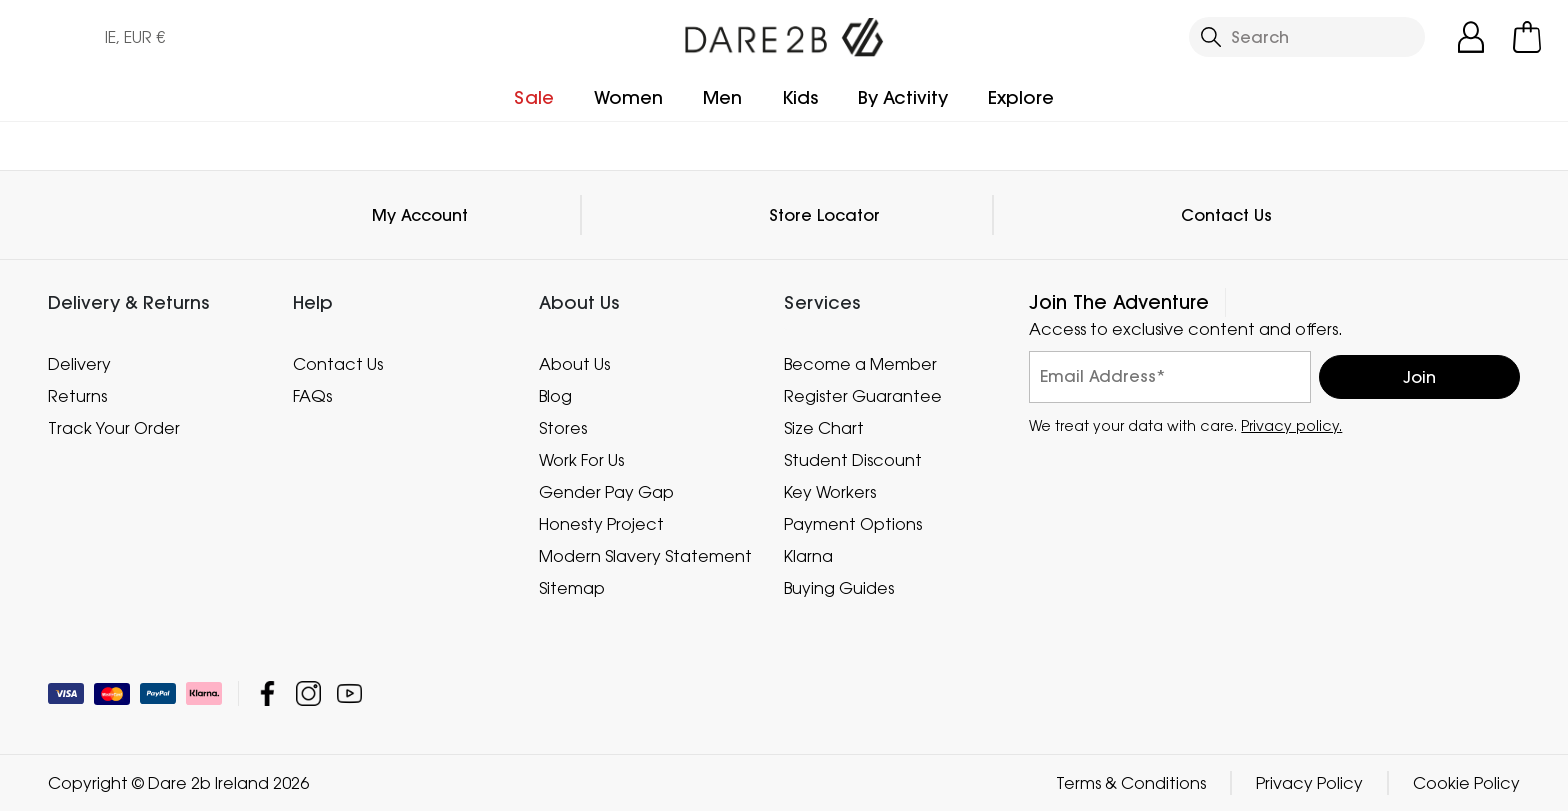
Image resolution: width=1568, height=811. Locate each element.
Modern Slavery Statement (645, 556)
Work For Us (581, 460)
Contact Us (1226, 215)
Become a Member (860, 364)
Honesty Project (601, 524)
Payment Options (853, 524)
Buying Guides (839, 588)
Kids (800, 97)
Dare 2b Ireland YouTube (349, 693)
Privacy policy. (1291, 425)
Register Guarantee (863, 396)
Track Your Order (114, 428)
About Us (574, 364)
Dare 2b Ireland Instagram (308, 693)
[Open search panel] (1307, 37)
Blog (555, 396)
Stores (563, 428)
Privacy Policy (1309, 783)
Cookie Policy (1466, 783)
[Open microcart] (1527, 37)
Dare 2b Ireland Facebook (267, 693)
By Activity (903, 97)
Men (722, 97)
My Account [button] (420, 215)
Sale (534, 97)
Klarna (808, 556)
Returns (77, 396)
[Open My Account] (1471, 37)
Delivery (79, 364)
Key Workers (830, 492)
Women (628, 97)
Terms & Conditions (1131, 783)
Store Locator (824, 215)
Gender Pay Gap (606, 492)
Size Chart (824, 428)
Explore (1021, 97)
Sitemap (572, 588)
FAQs (312, 396)
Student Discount (853, 460)
